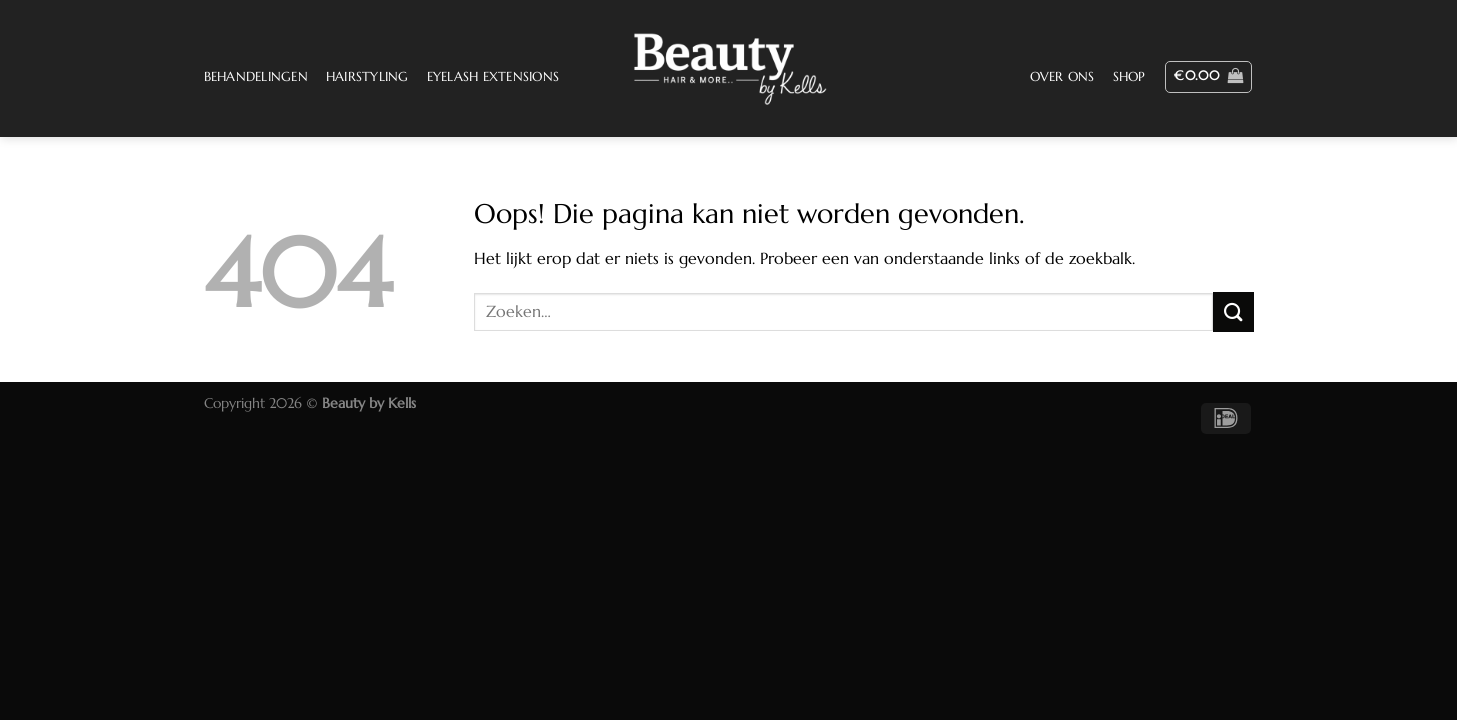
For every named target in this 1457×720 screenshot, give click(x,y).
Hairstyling (367, 77)
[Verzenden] (1233, 311)
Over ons (1062, 77)
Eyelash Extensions (493, 77)
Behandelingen (256, 77)
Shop (1129, 77)
